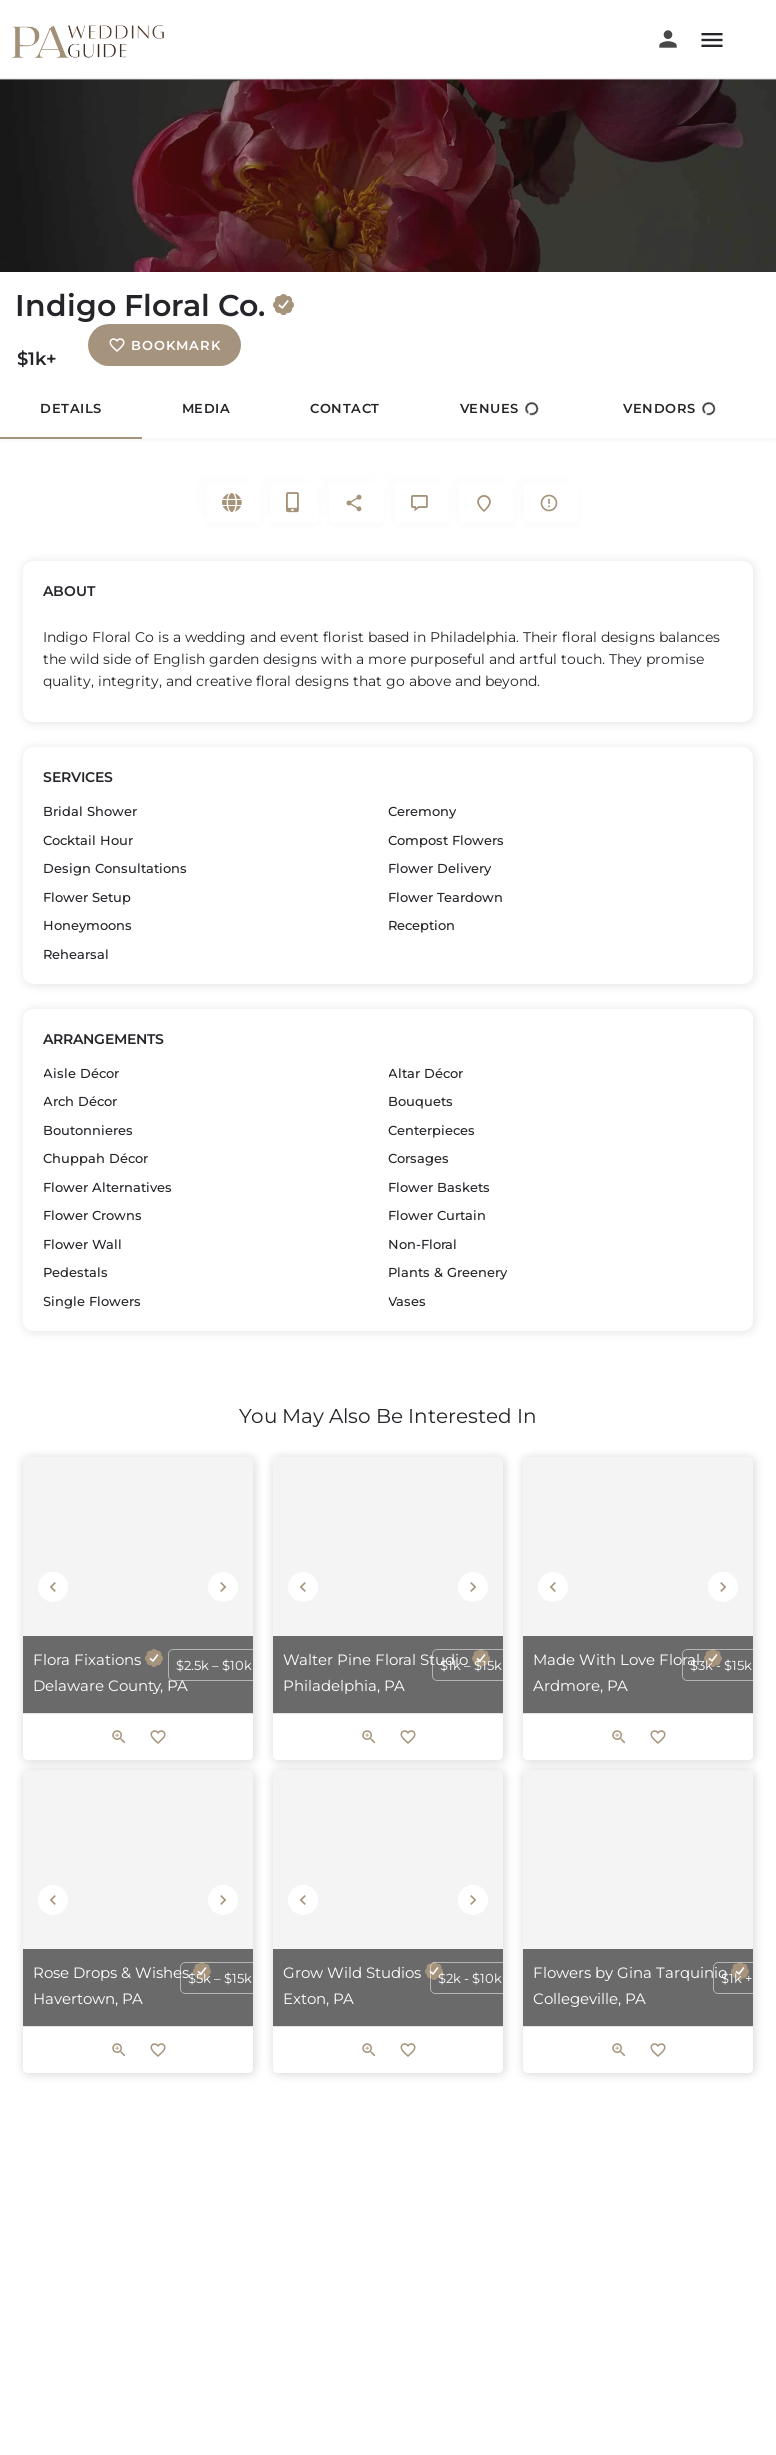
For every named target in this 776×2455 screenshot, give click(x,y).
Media (206, 408)
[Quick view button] (119, 1740)
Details (71, 408)
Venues (499, 408)
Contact (345, 408)
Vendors (669, 408)
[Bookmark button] (158, 1740)
